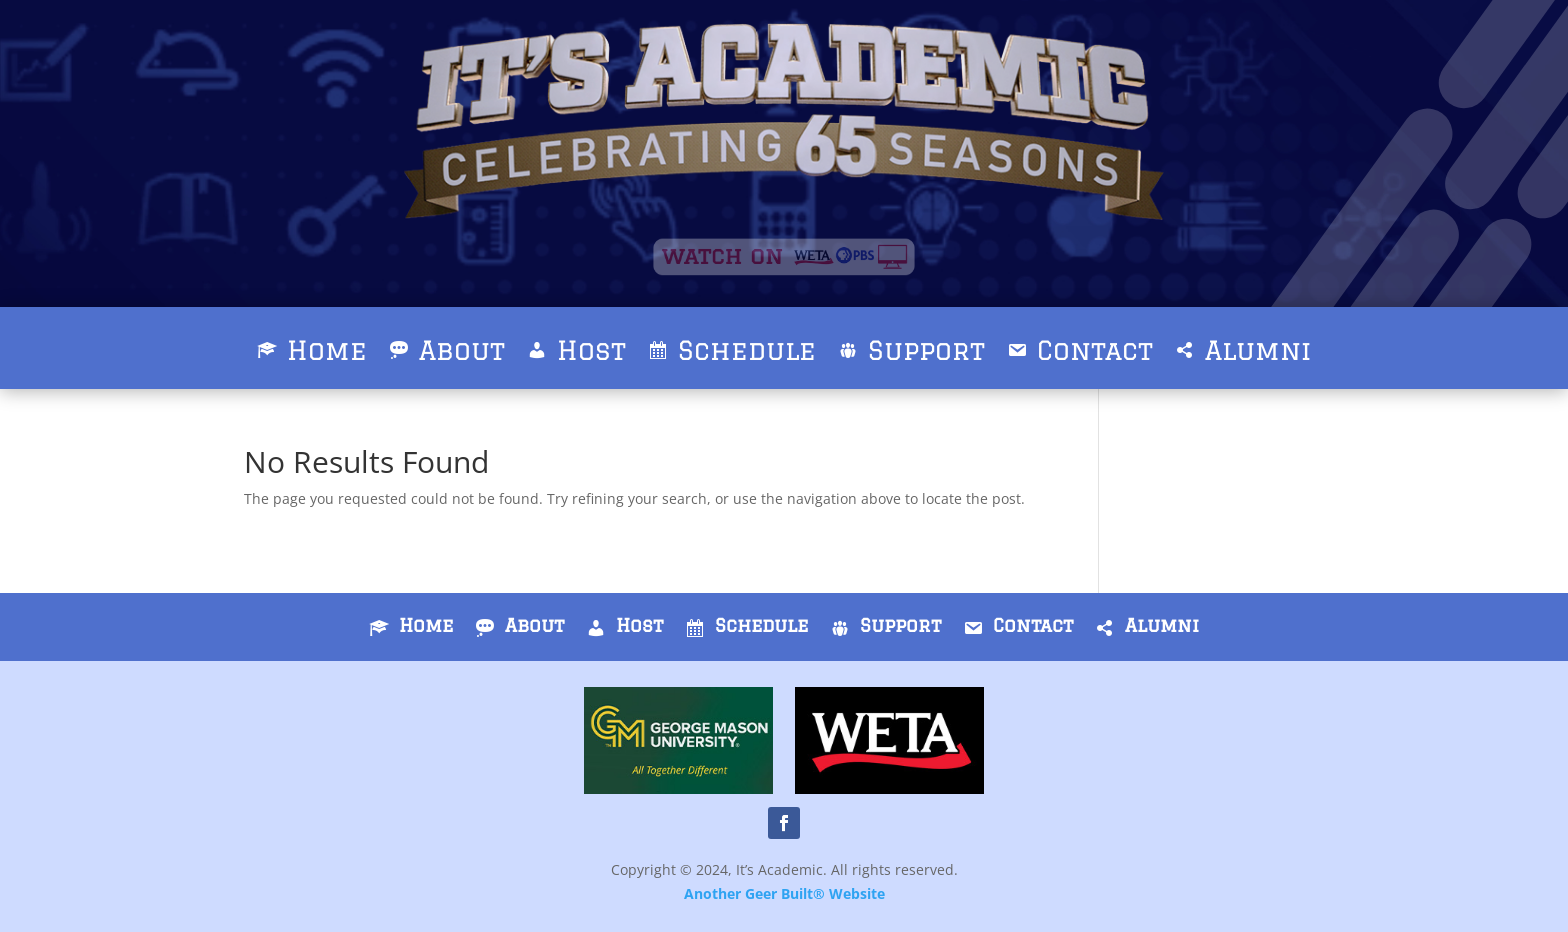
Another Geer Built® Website (784, 893)
